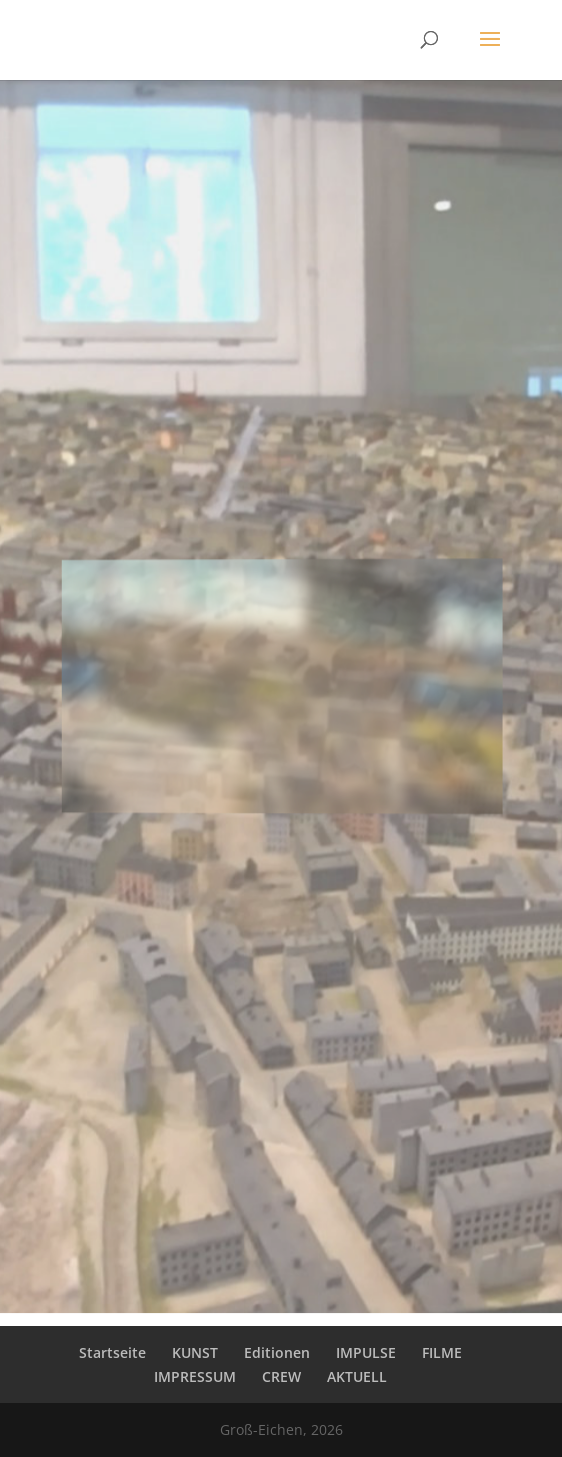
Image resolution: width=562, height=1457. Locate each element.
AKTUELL (357, 1376)
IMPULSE (366, 1352)
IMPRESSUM (195, 1376)
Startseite (112, 1352)
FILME (442, 1352)
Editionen (277, 1352)
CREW (281, 1376)
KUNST (195, 1352)
